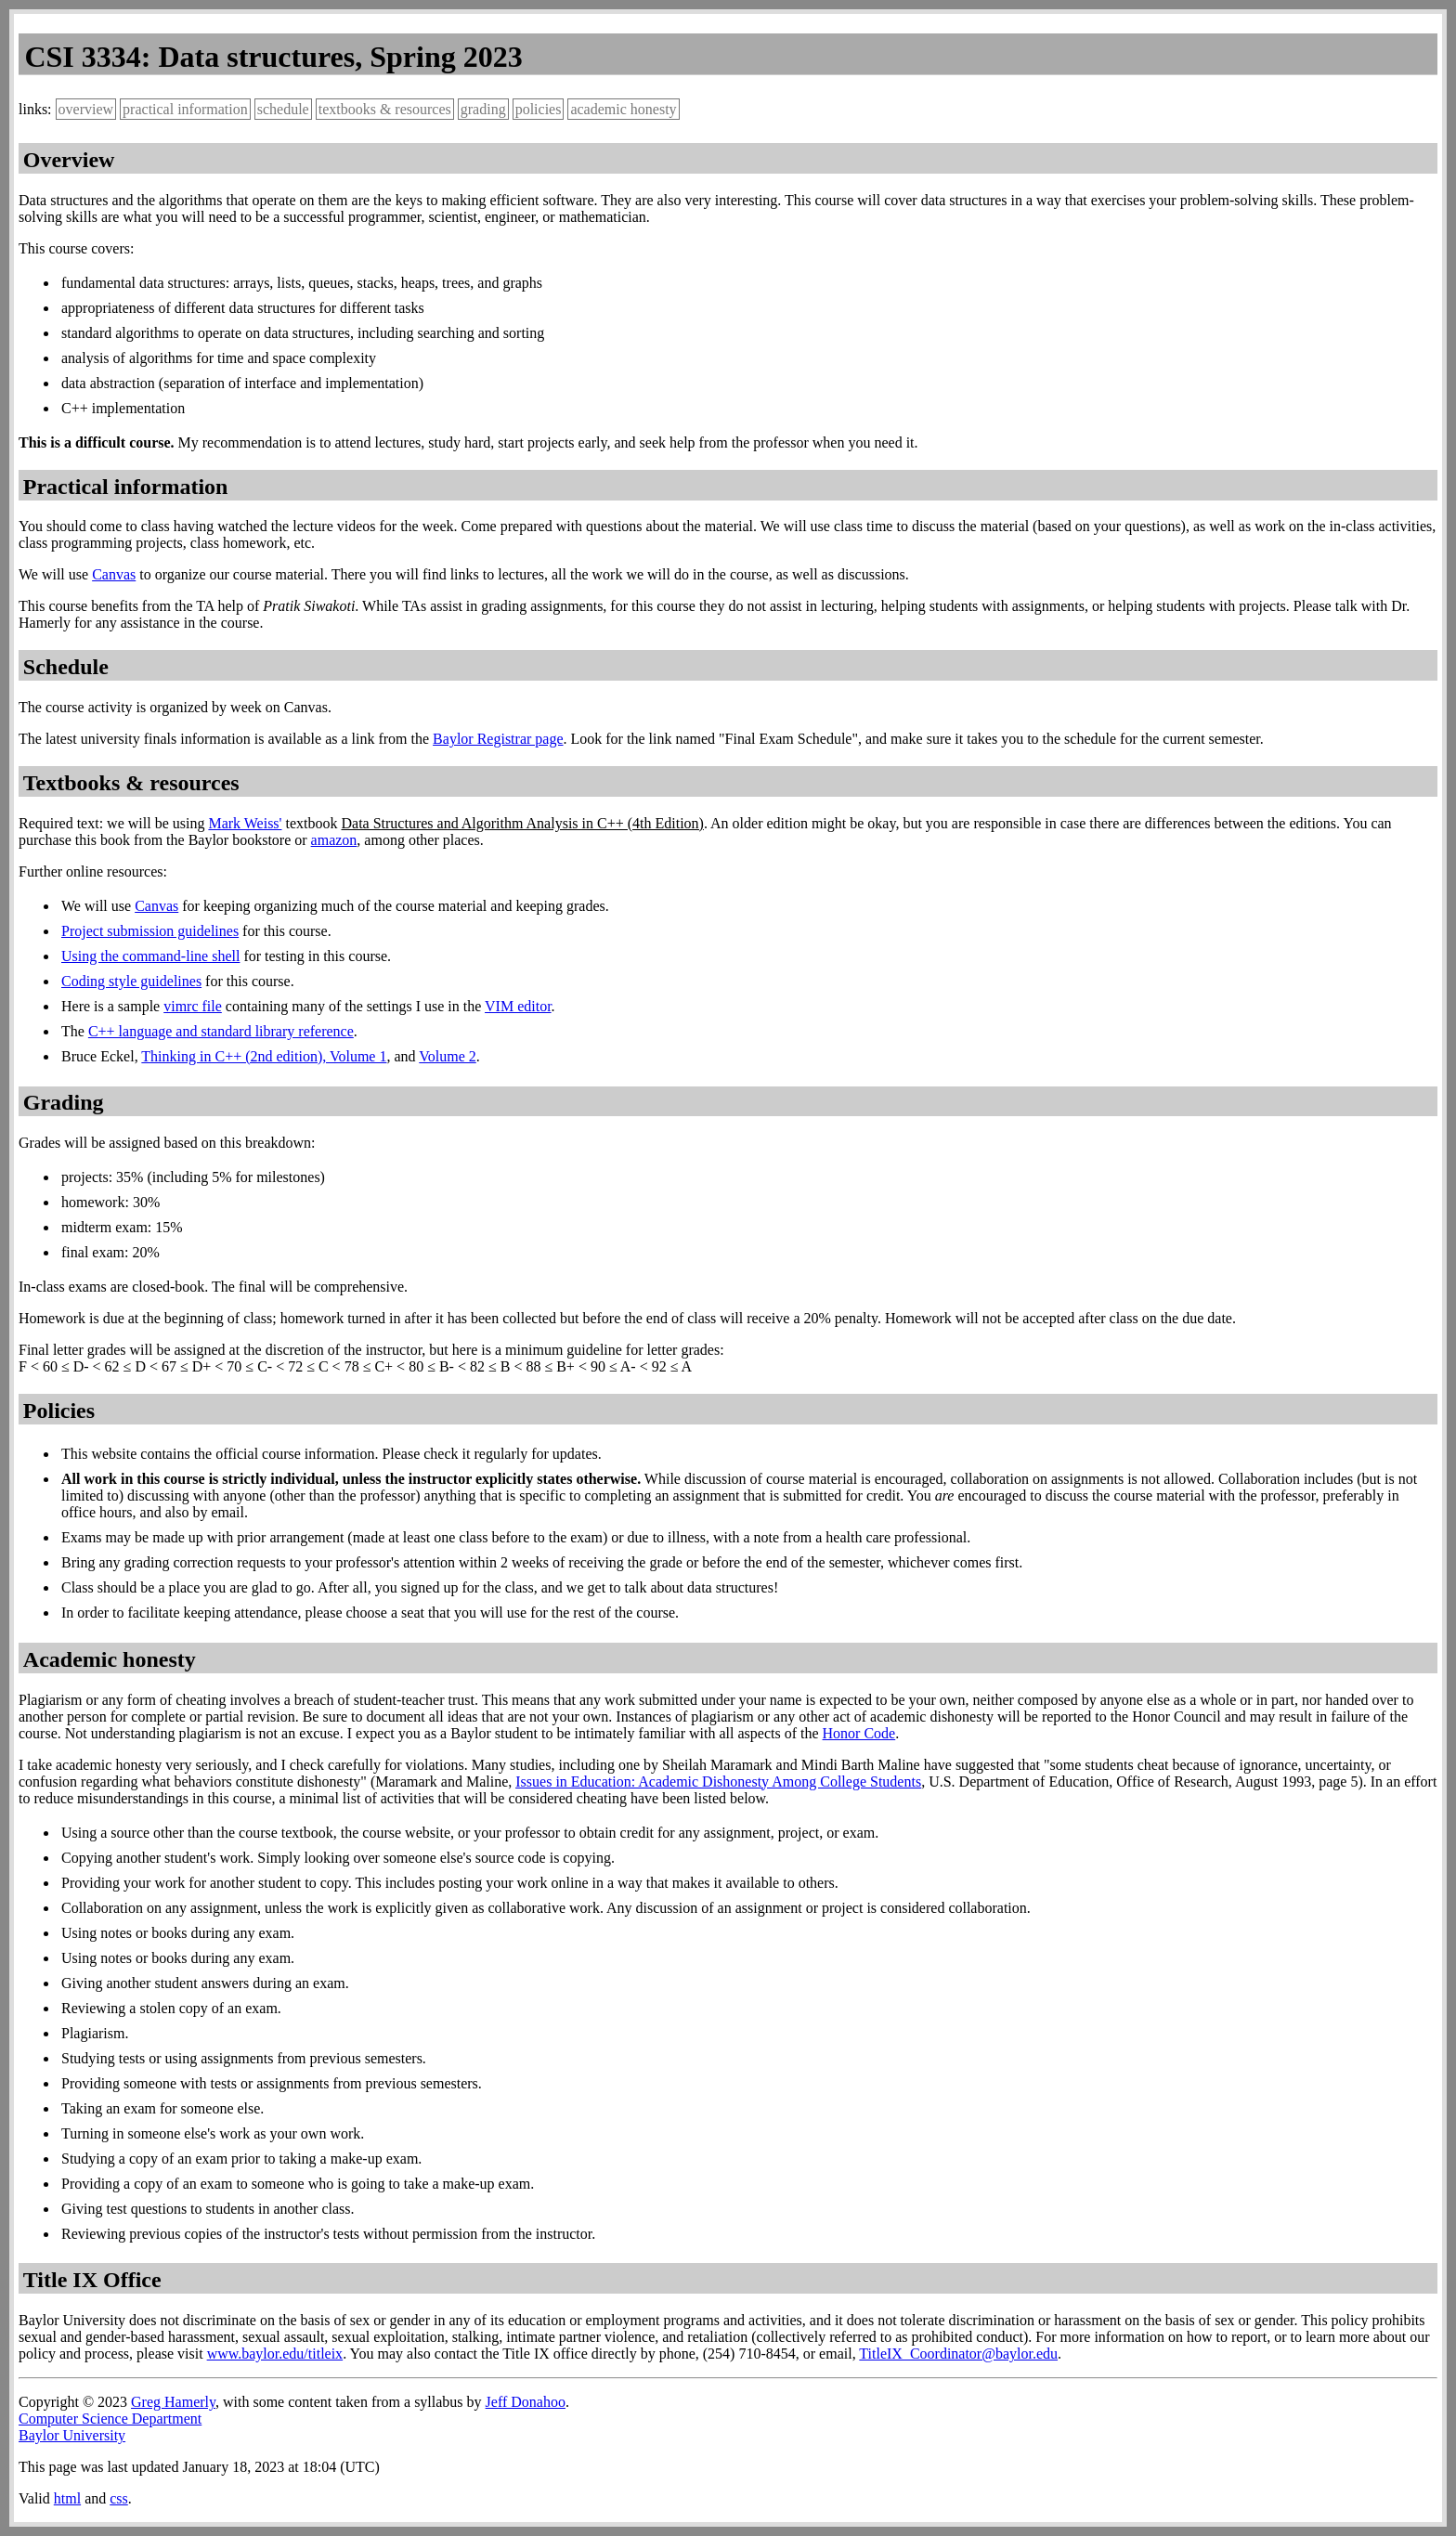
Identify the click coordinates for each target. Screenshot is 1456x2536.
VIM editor (518, 1006)
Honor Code (859, 1733)
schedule (283, 109)
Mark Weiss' (244, 823)
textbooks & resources (384, 109)
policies (538, 109)
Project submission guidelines (150, 931)
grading (483, 109)
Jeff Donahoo (526, 2402)
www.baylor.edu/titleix (275, 2353)
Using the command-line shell (150, 956)
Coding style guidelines (131, 981)
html (67, 2498)
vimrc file (192, 1006)
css (119, 2498)
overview (86, 109)
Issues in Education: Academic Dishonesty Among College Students (718, 1781)
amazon (334, 840)
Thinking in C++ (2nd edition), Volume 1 (263, 1056)
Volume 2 (447, 1056)
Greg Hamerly (173, 2402)
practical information (185, 109)
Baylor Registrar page (498, 739)
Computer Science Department (110, 2418)
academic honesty (623, 109)
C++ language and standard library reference (221, 1031)
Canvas (114, 574)
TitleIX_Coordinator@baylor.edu (958, 2353)
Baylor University (72, 2435)
